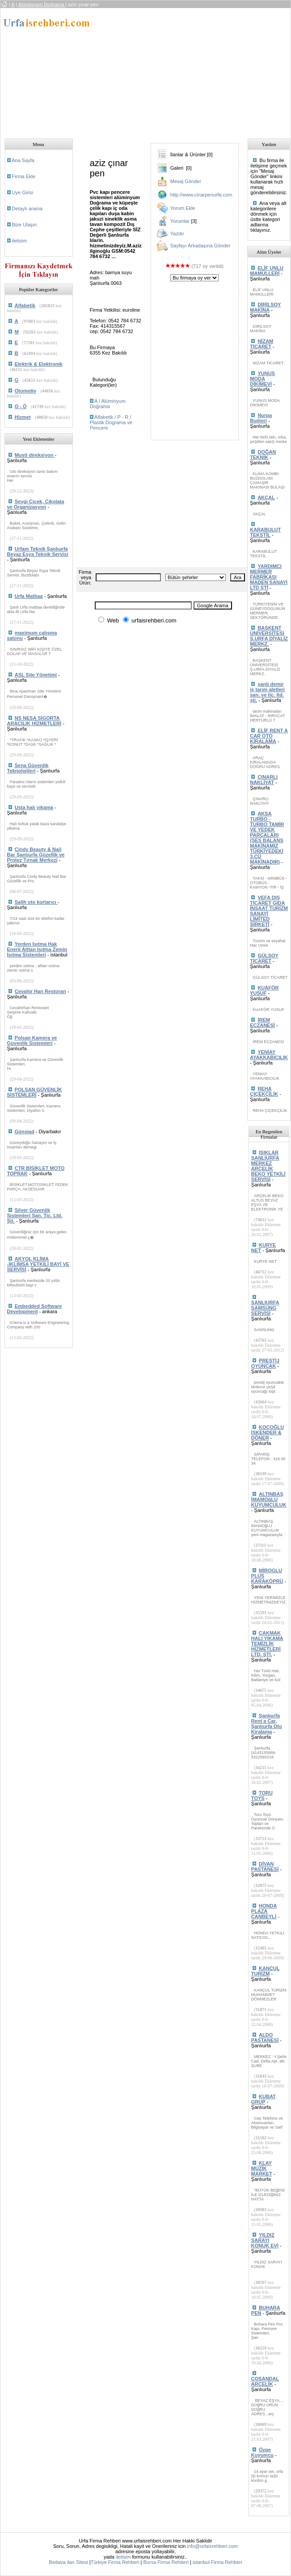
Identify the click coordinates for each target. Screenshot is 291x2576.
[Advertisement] (182, 70)
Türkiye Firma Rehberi (115, 2562)
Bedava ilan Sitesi (68, 2562)
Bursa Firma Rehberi (166, 2562)
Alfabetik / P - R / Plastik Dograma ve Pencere (111, 422)
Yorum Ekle (182, 208)
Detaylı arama (27, 208)
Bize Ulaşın (24, 224)
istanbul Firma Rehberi (217, 2562)
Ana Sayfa (23, 160)
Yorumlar (180, 221)
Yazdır (177, 233)
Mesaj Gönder (185, 181)
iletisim (19, 240)
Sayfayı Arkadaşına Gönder (200, 245)
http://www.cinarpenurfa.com (201, 194)
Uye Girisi (23, 192)
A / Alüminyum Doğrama (108, 403)
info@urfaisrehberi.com (212, 2546)
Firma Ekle (24, 176)
